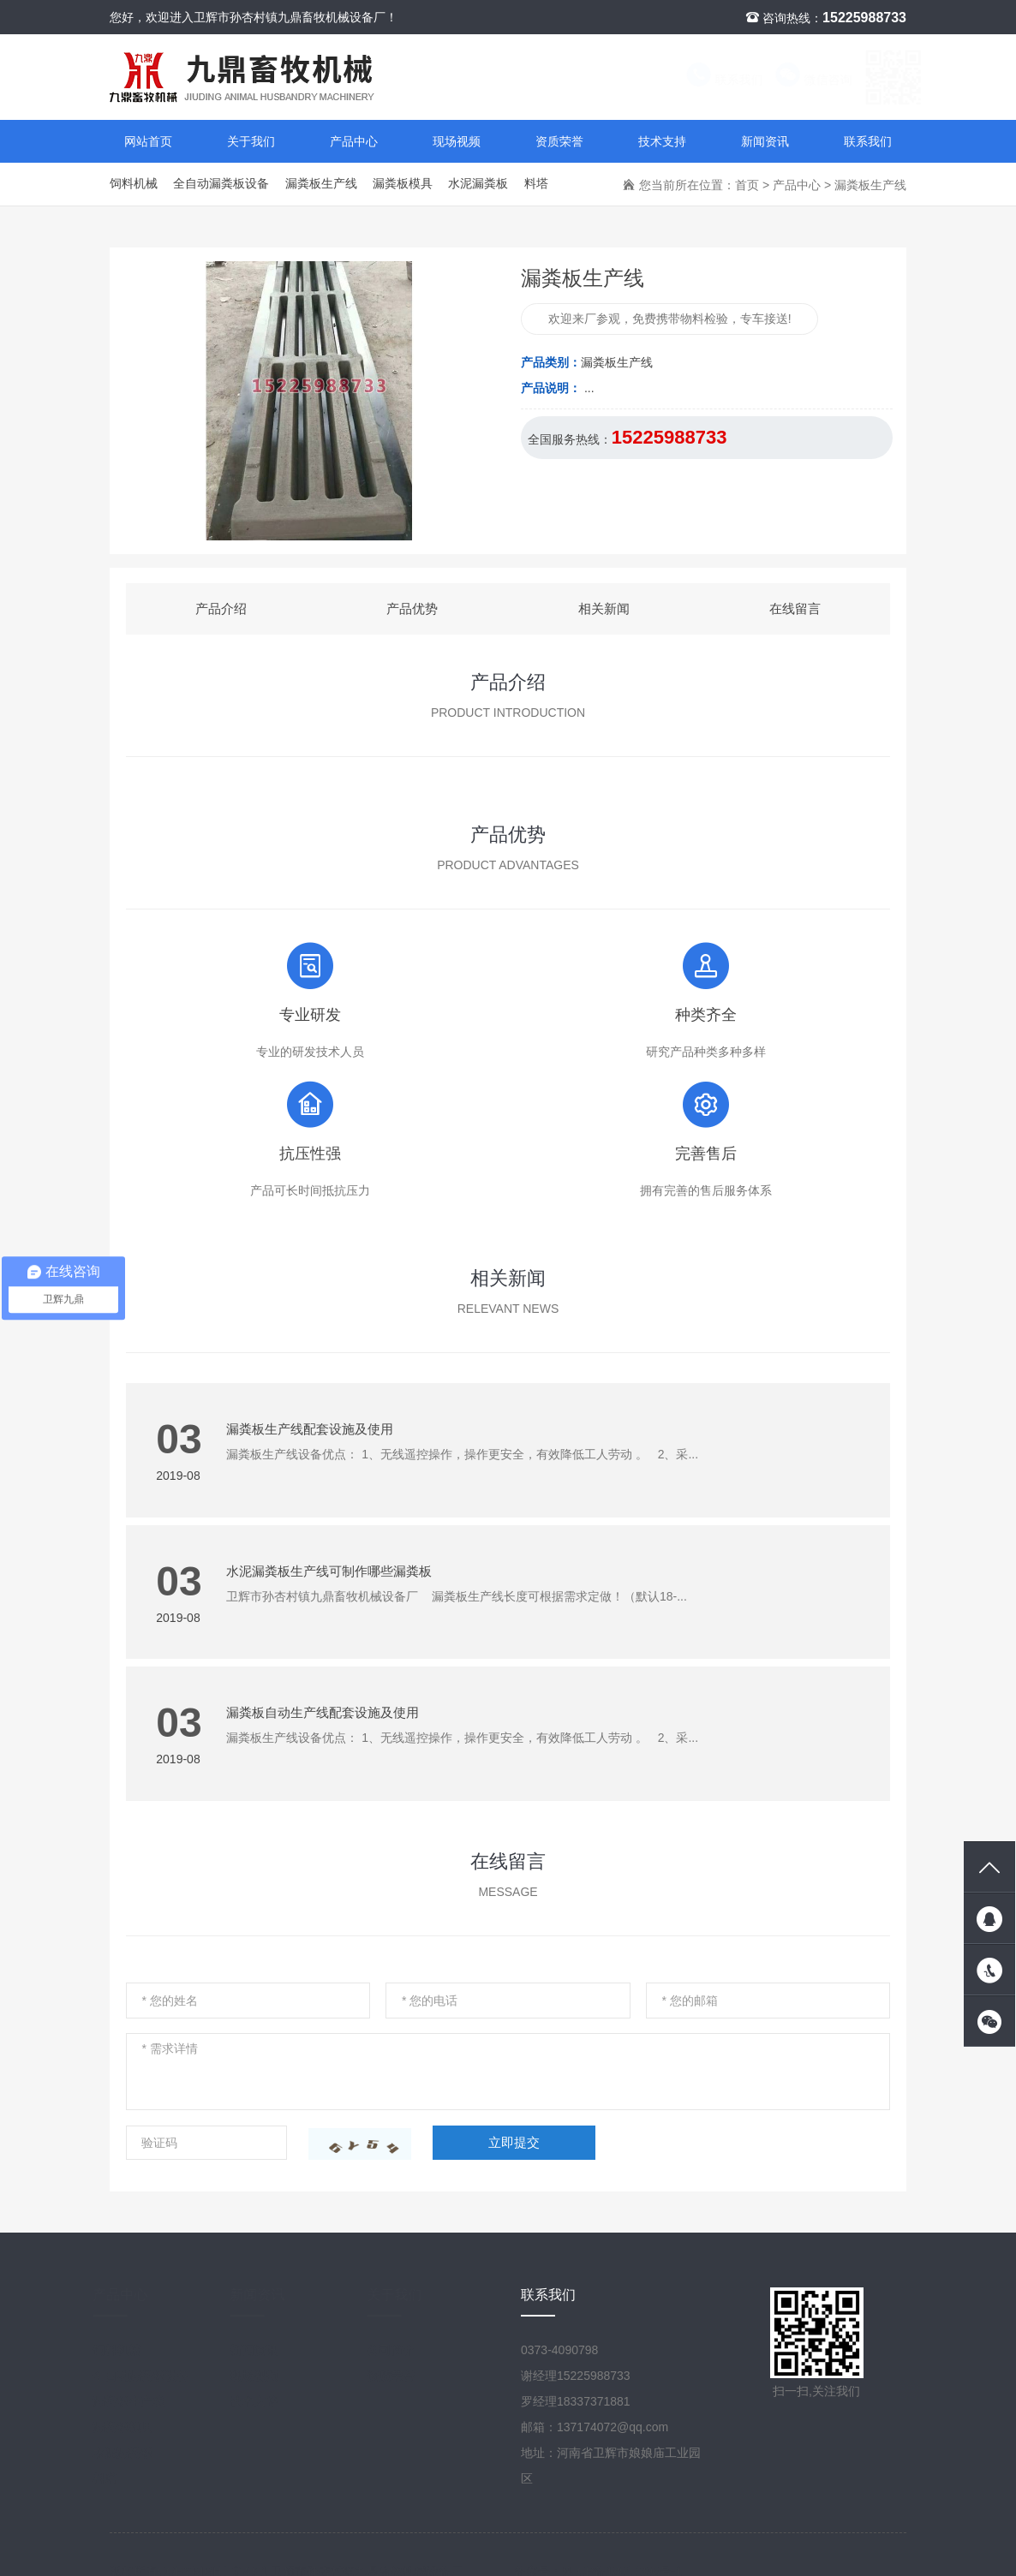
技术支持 (662, 141)
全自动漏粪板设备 (221, 184)
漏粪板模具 (403, 184)
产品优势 (412, 608)
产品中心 (354, 141)
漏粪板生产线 (321, 184)
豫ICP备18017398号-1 (622, 2554)
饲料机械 (134, 184)
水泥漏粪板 (478, 184)
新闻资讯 (765, 141)
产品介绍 (221, 608)
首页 (747, 185)
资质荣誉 (559, 141)
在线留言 (795, 608)
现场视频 (457, 141)
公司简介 (408, 2350)
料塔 (536, 184)
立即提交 (514, 2142)
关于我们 (251, 141)
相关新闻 (604, 608)
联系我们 (707, 79)
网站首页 (148, 141)
